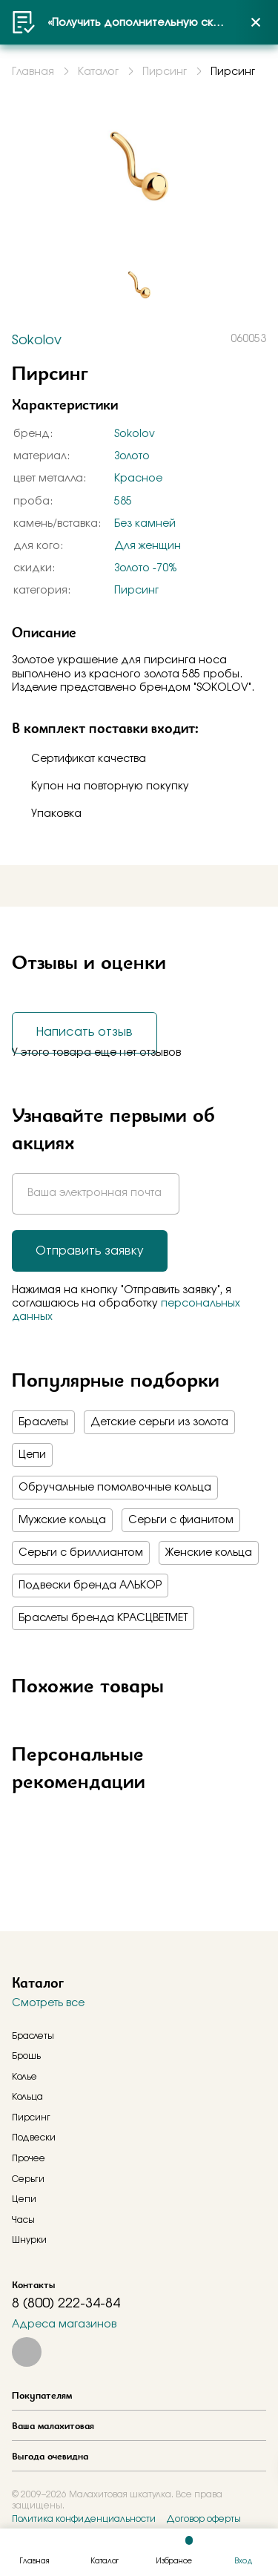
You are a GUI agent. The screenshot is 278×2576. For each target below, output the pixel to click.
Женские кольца (208, 1553)
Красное (138, 478)
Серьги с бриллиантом (81, 1553)
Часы (23, 2219)
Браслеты (43, 1422)
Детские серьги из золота (159, 1422)
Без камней (145, 524)
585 (123, 501)
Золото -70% (145, 568)
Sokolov (134, 434)
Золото (132, 456)
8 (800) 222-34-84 (66, 2303)
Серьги (28, 2179)
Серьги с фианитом (181, 1520)
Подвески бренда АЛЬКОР (90, 1585)
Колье (24, 2076)
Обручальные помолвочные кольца (115, 1487)
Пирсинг (136, 590)
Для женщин (147, 546)
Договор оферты (203, 2518)
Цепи (32, 1455)
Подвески (34, 2137)
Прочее (28, 2158)
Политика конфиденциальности (84, 2518)
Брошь (26, 2055)
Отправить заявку (90, 1251)
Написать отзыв (84, 1032)
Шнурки (29, 2239)
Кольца (27, 2096)
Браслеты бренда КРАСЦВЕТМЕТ (103, 1618)
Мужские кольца (62, 1520)
